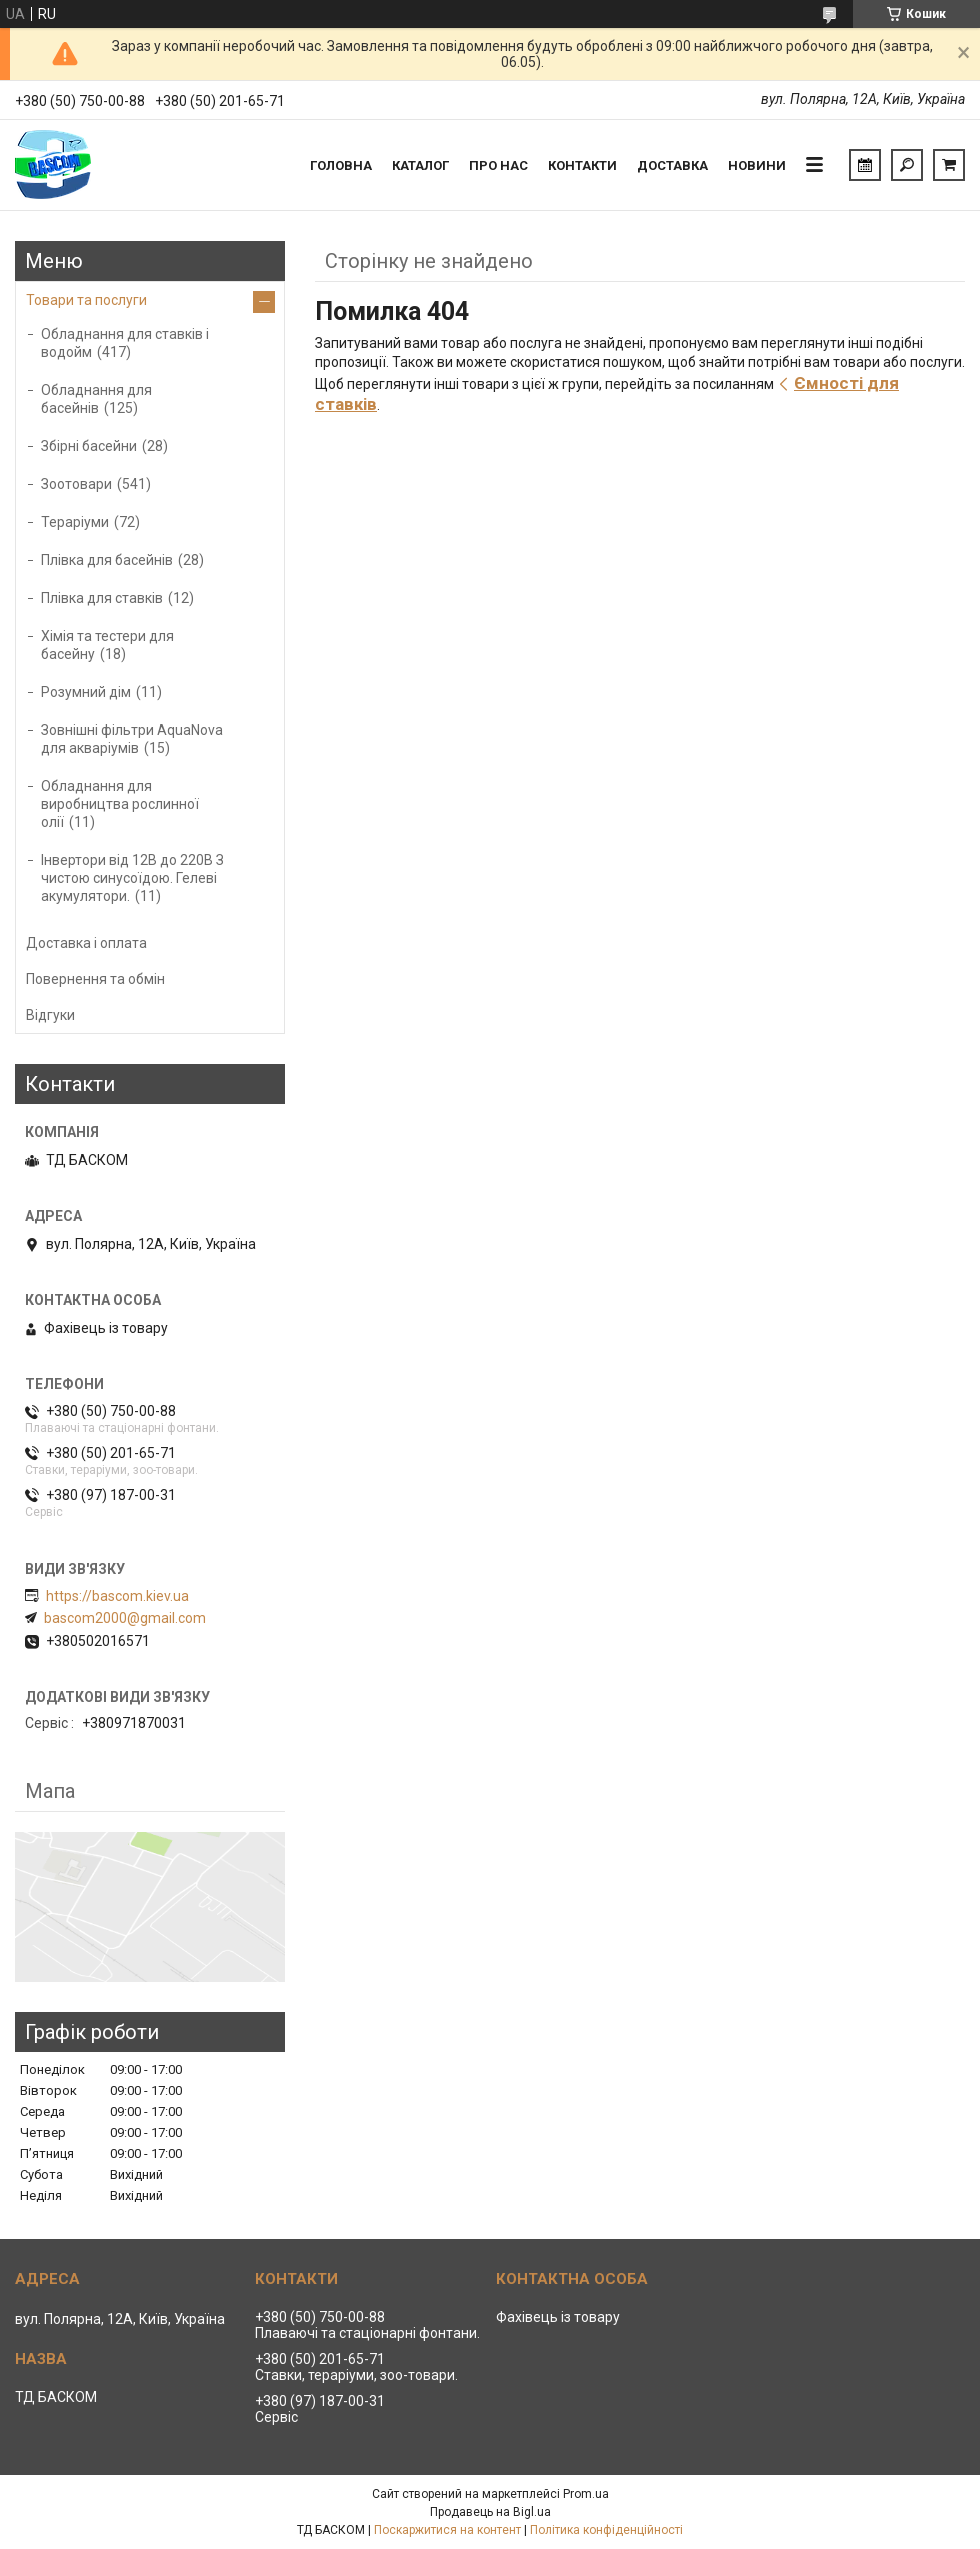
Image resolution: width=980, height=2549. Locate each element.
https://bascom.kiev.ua (117, 1596)
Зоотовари (76, 484)
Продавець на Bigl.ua (490, 2512)
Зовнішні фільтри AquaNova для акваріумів (132, 739)
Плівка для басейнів (107, 560)
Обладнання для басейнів (96, 399)
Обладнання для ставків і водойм (125, 343)
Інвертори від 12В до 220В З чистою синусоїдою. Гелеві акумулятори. (132, 878)
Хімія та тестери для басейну (107, 645)
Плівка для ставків (102, 598)
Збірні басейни (89, 446)
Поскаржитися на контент (447, 2530)
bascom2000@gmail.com (125, 1618)
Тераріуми (75, 522)
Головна (341, 165)
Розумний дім (86, 692)
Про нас (498, 165)
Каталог (420, 165)
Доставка (672, 165)
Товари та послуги (86, 300)
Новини (757, 165)
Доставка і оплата (86, 943)
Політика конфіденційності (606, 2530)
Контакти (582, 165)
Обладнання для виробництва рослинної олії (120, 804)
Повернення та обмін (95, 979)
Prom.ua (586, 2494)
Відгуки (50, 1015)
